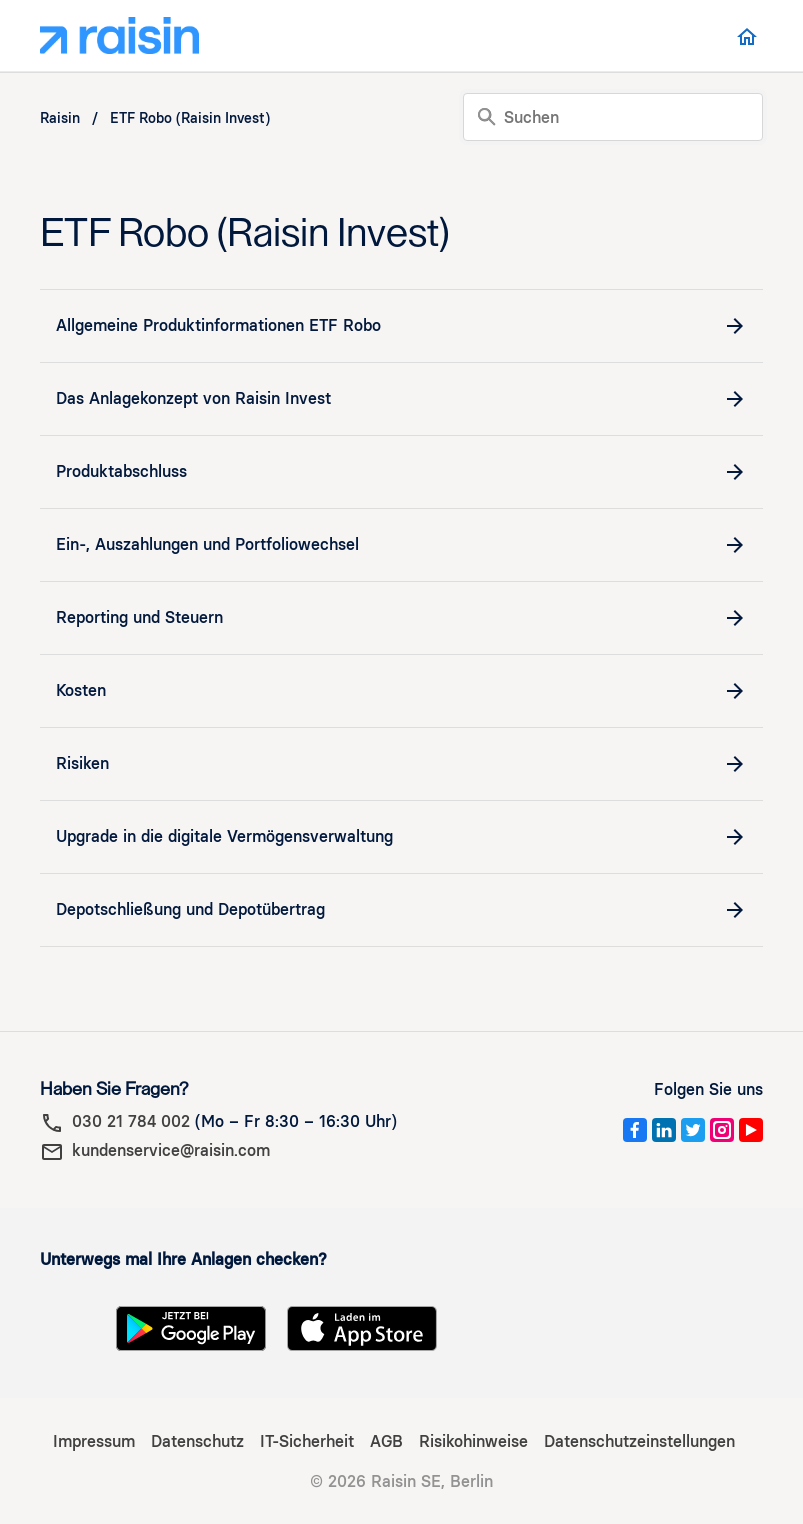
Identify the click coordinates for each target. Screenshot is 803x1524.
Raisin (60, 118)
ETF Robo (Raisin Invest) (190, 118)
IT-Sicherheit (307, 1441)
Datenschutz (197, 1441)
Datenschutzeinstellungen (639, 1441)
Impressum (94, 1441)
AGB (386, 1441)
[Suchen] (613, 117)
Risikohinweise (473, 1441)
